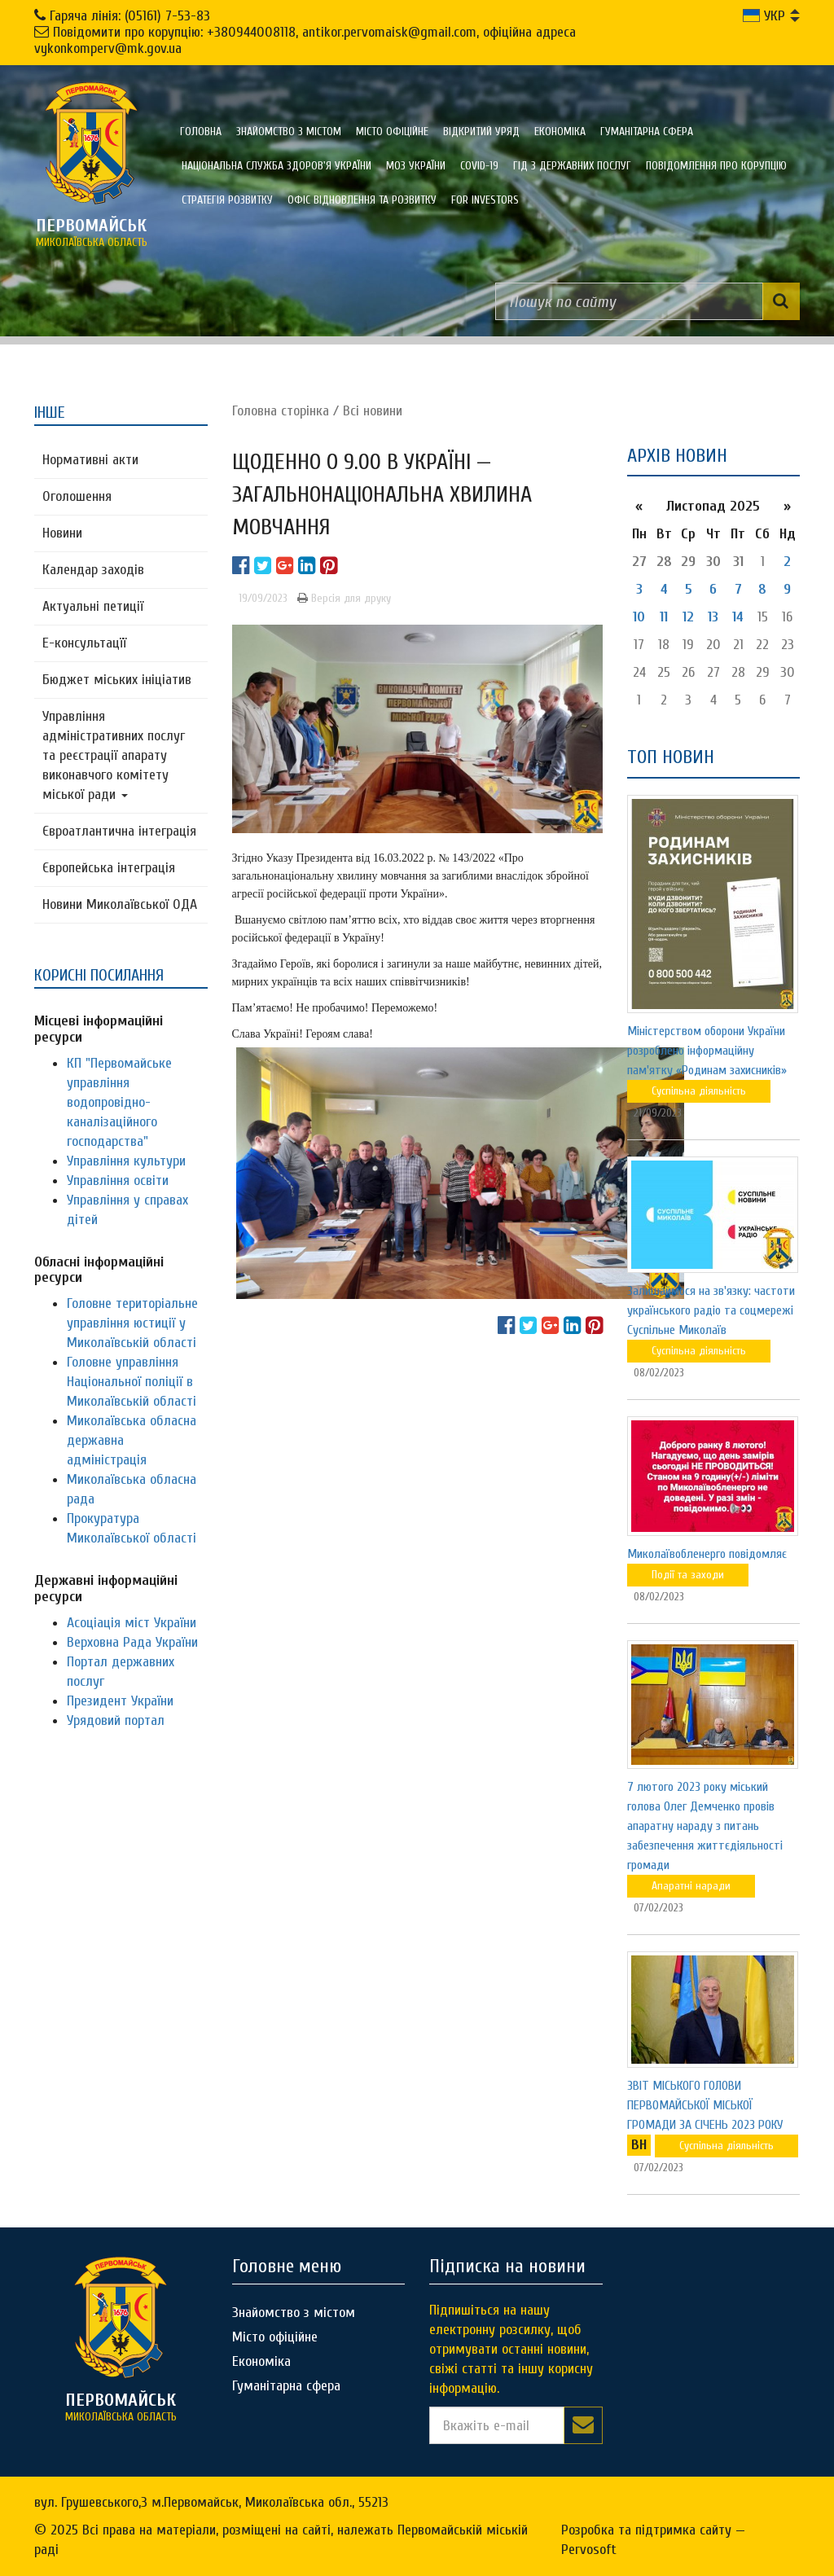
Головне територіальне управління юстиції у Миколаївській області (132, 1323)
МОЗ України (416, 166)
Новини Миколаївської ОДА (119, 904)
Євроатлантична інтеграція (119, 831)
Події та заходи (688, 1575)
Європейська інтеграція (108, 867)
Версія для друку (344, 598)
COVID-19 (479, 166)
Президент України (120, 1700)
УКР (764, 15)
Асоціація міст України (131, 1622)
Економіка (560, 131)
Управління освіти (118, 1180)
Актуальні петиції (92, 606)
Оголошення (77, 496)
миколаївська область (91, 232)
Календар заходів (93, 569)
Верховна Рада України (132, 1642)
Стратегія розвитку (227, 200)
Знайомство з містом (288, 131)
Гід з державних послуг (572, 166)
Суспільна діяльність (699, 1091)
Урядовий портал (116, 1720)
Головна (201, 131)
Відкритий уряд (481, 131)
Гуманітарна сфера (646, 131)
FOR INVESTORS (485, 200)
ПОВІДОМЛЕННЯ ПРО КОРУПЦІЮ (716, 166)
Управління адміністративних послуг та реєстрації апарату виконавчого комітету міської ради (113, 755)
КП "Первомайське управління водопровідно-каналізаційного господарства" (119, 1102)
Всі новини (372, 410)
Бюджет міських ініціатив (116, 679)
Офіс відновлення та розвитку (362, 200)
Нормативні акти (90, 459)
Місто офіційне (392, 131)
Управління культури (126, 1161)
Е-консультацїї (84, 643)
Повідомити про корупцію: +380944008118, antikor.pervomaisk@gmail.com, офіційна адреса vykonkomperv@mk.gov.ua (305, 40)
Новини (62, 533)
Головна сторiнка (280, 410)
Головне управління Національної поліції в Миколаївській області (131, 1382)
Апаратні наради (691, 1886)
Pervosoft (589, 2549)
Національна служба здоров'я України (276, 166)
